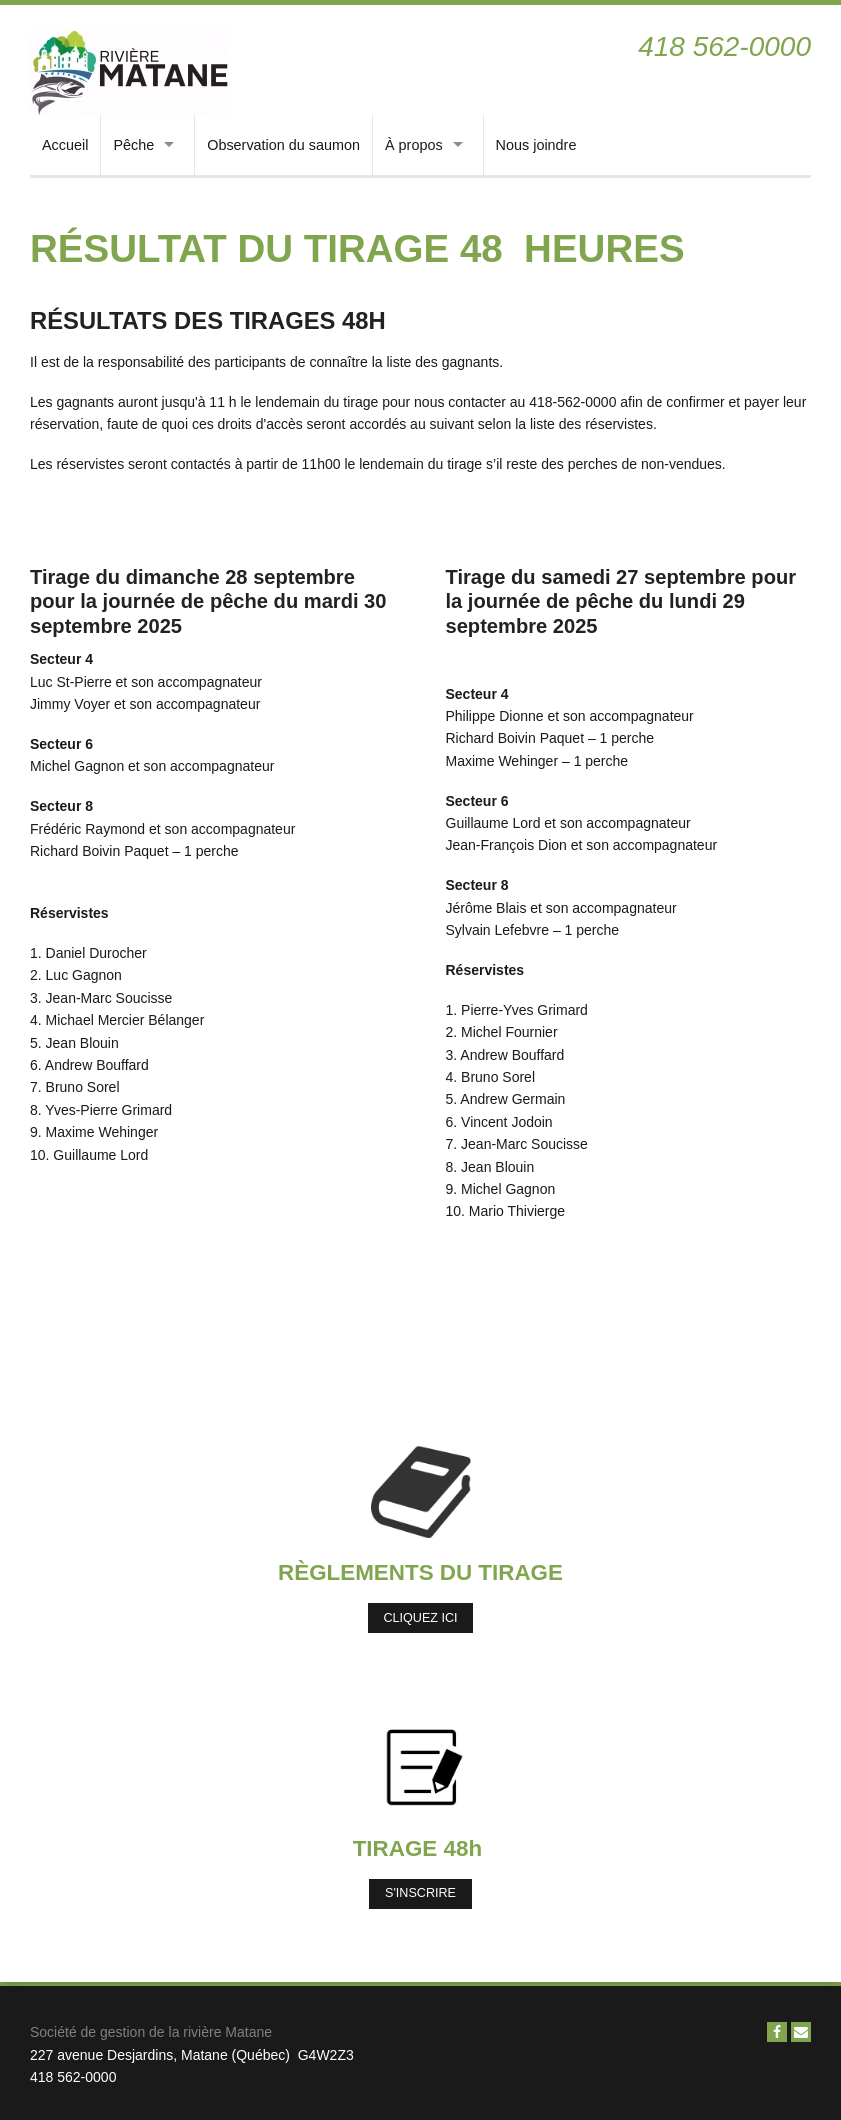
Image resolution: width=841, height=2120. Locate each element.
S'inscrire (420, 1893)
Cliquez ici (420, 1618)
